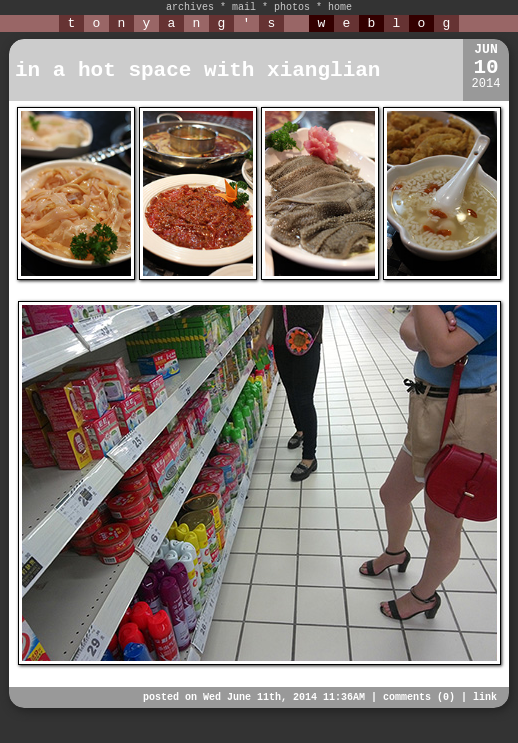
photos (292, 7)
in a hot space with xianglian (197, 70)
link (485, 697)
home (340, 7)
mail (244, 7)
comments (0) (419, 697)
